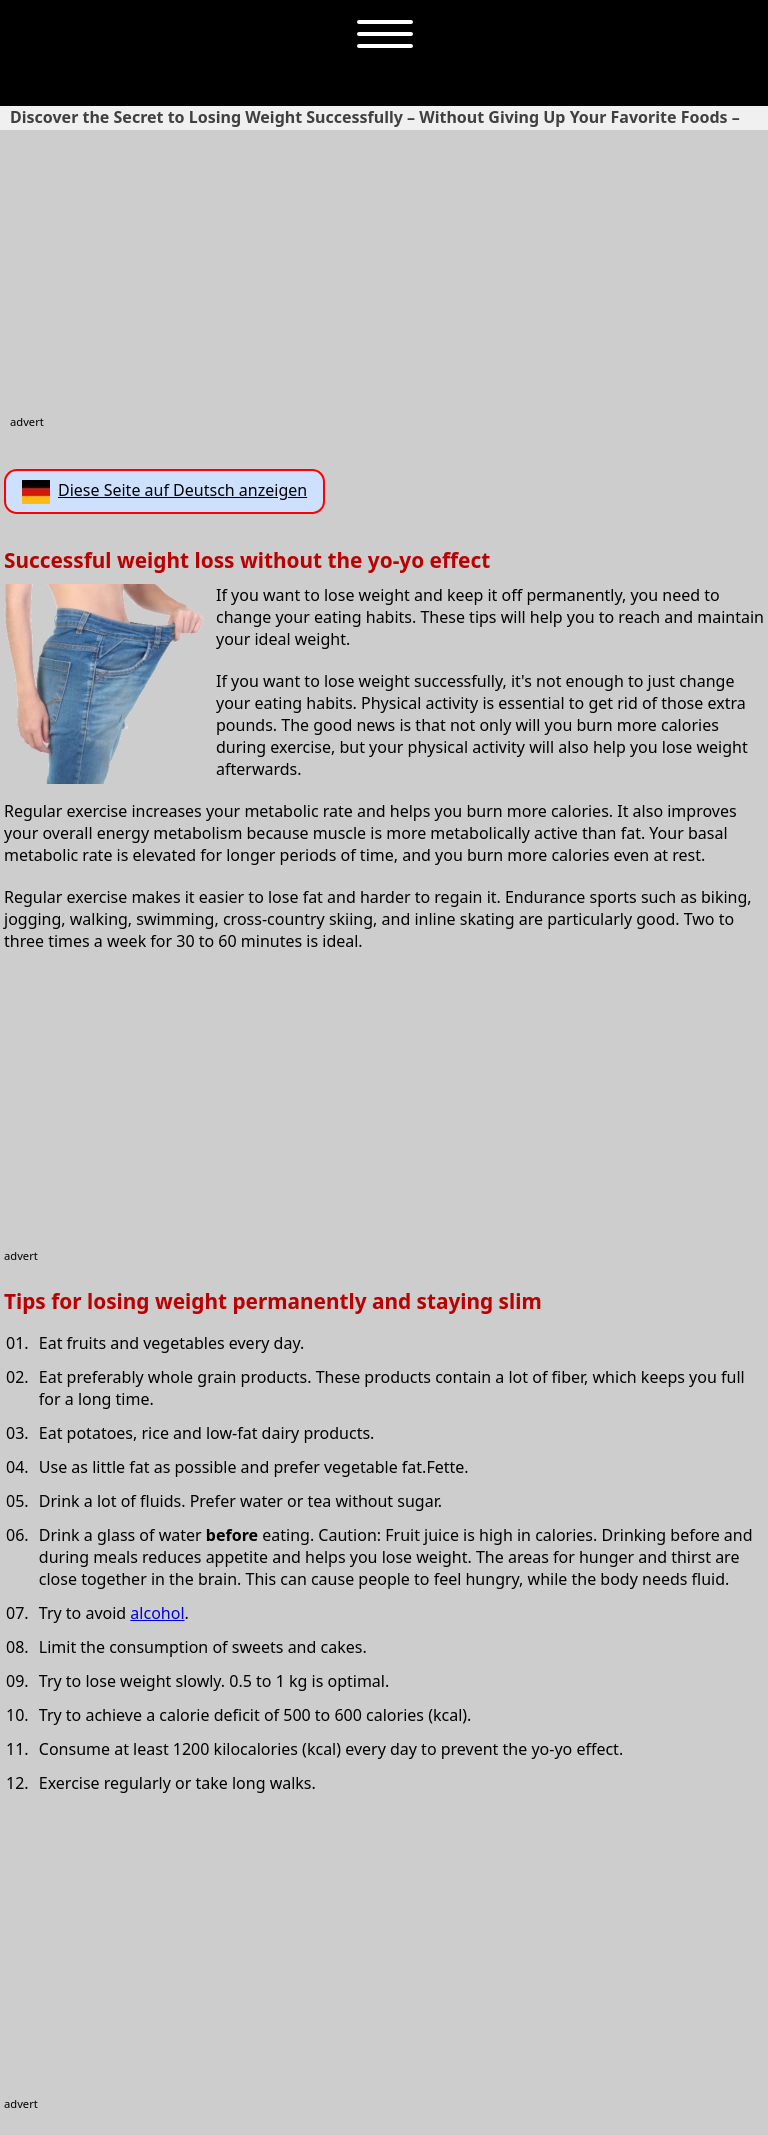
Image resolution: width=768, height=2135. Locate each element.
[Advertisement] (386, 274)
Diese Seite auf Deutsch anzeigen (164, 491)
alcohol (157, 1613)
